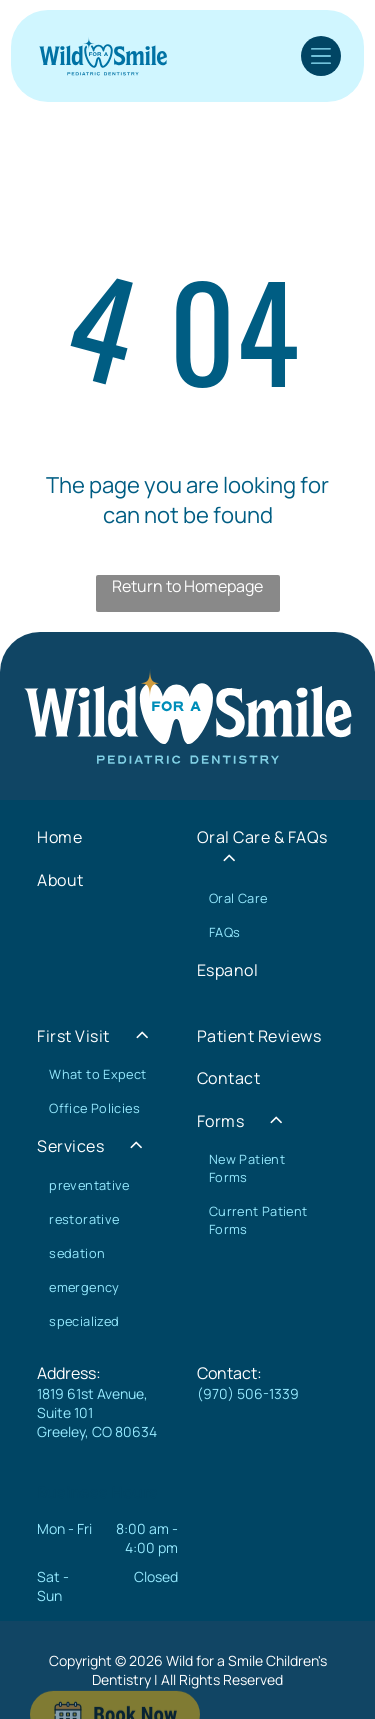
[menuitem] (107, 837)
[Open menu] (321, 56)
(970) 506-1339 (248, 1393)
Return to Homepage (187, 586)
